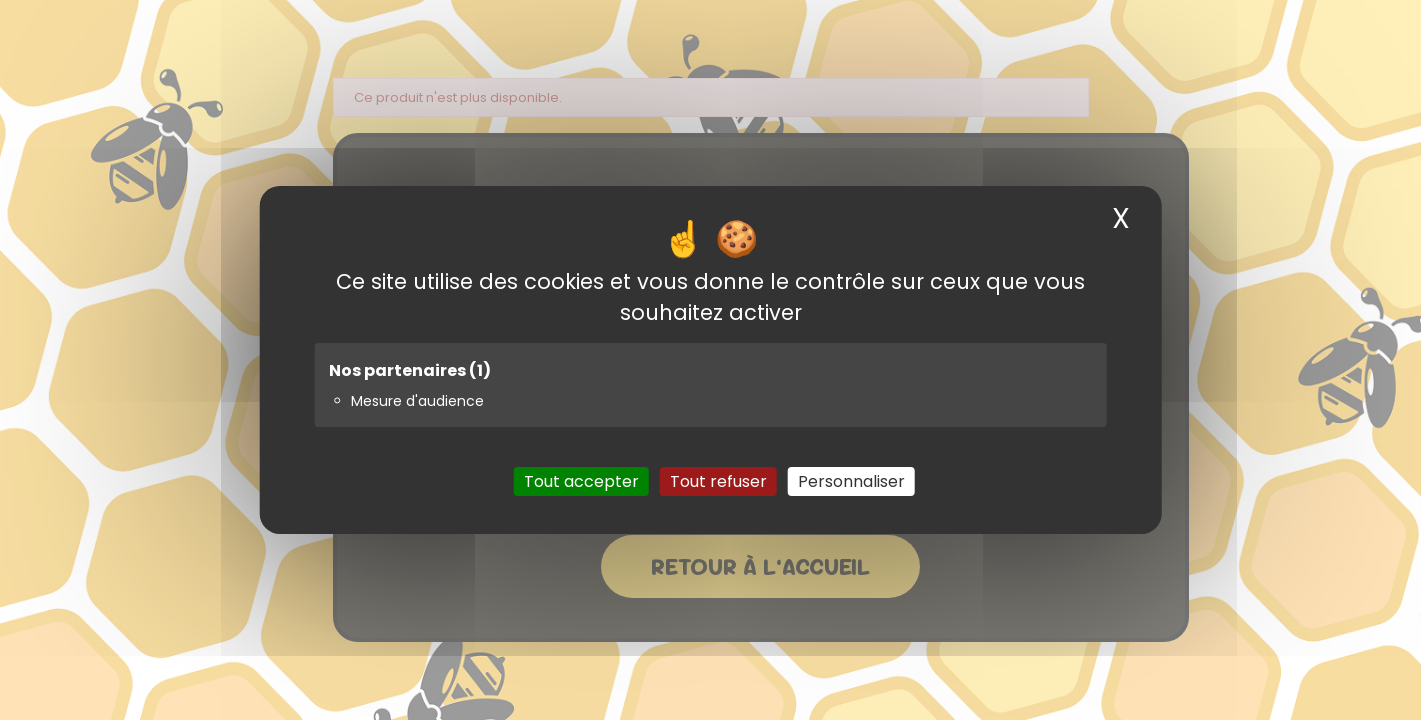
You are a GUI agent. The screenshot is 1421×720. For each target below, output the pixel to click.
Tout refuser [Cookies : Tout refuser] (718, 481)
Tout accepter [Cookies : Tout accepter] (581, 481)
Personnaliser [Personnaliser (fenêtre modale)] (851, 481)
